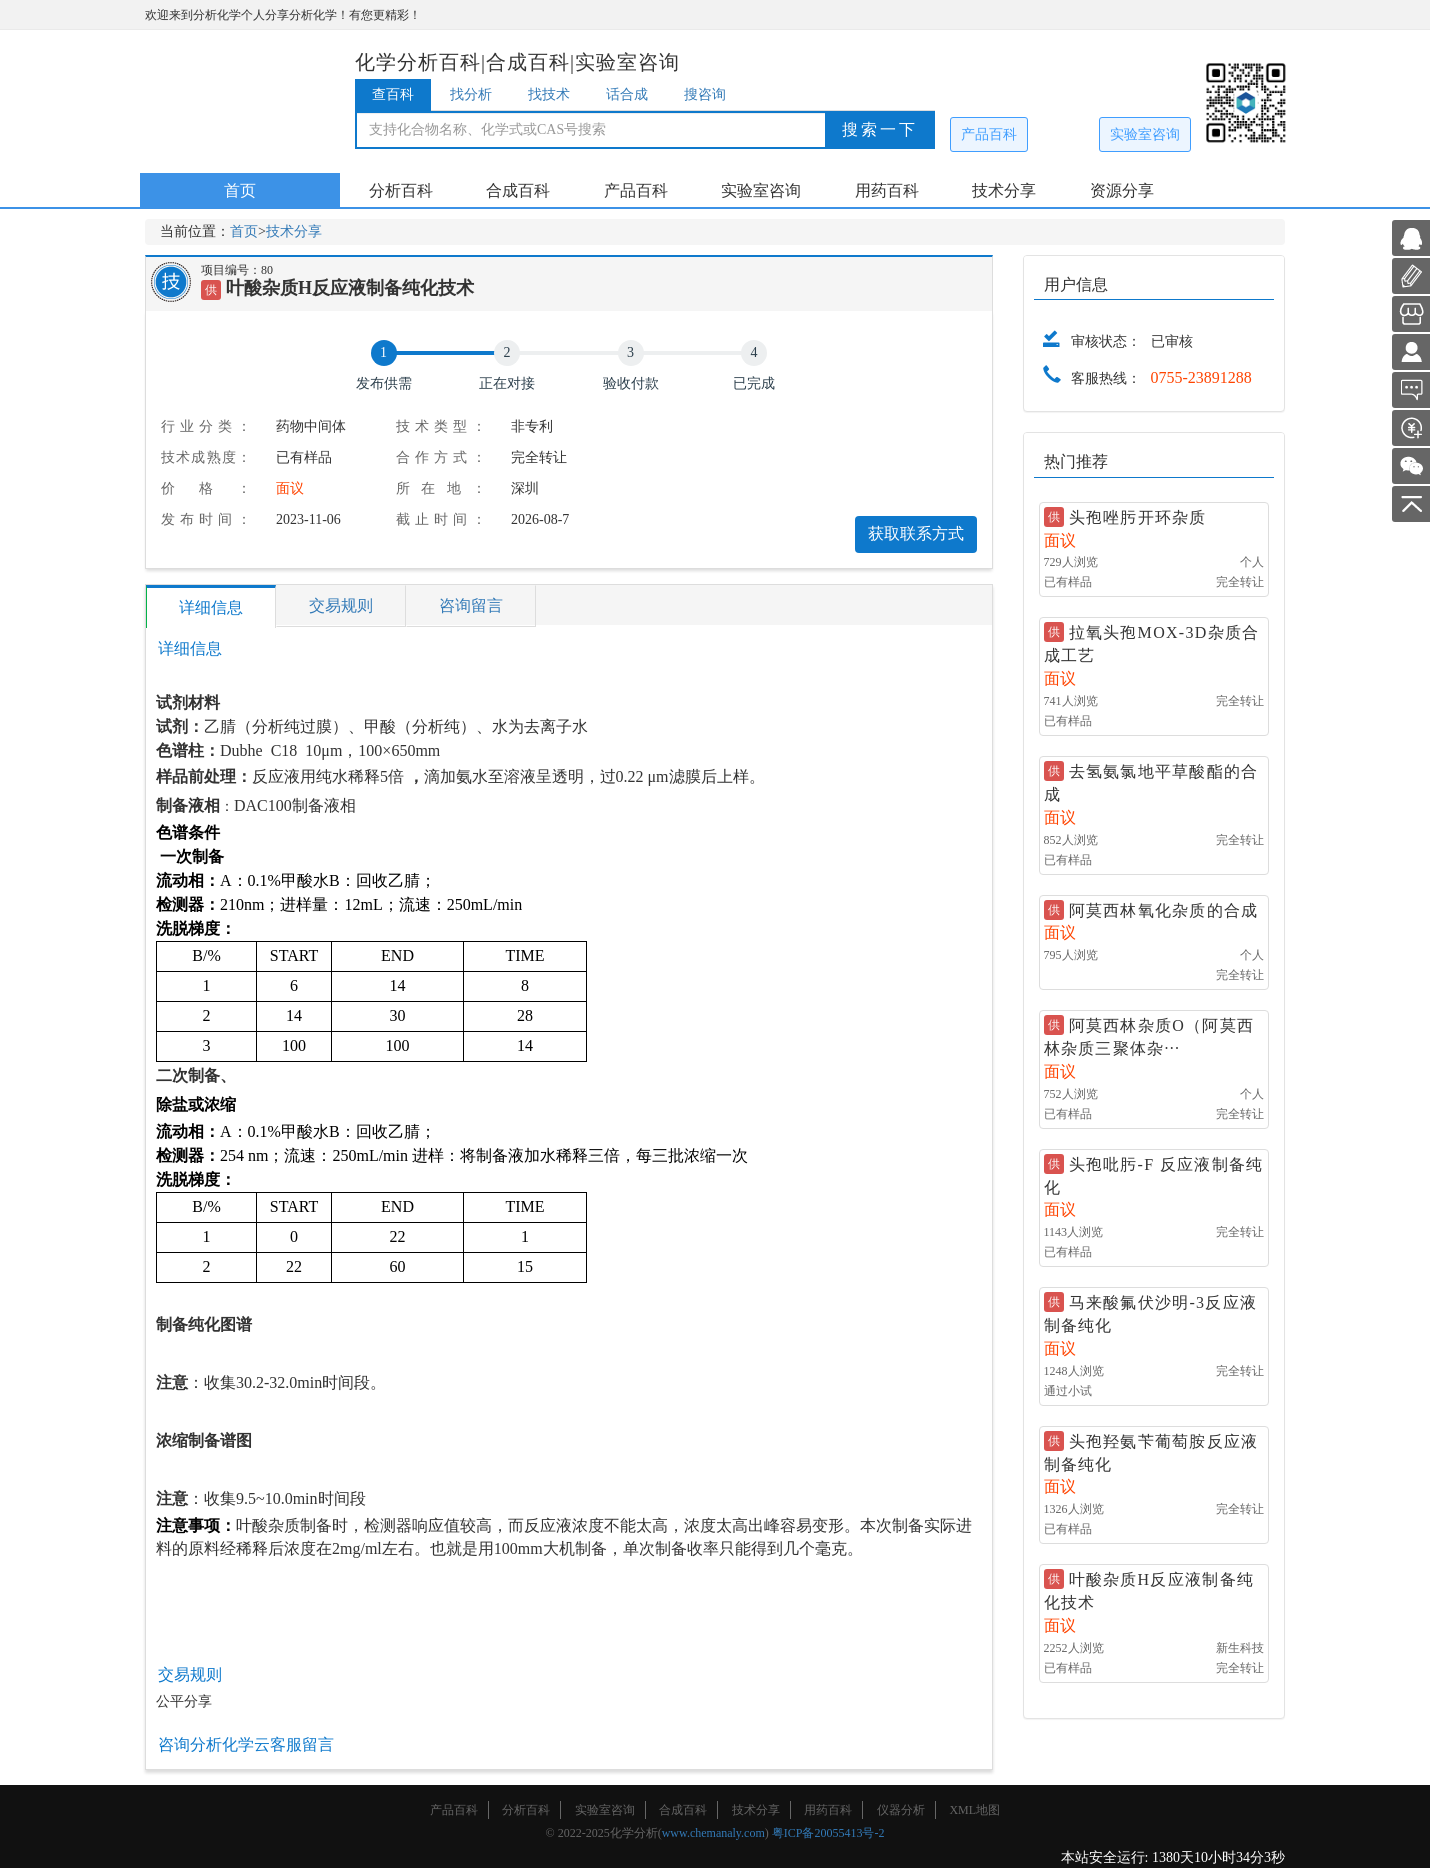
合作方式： (441, 457)
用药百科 (887, 190)
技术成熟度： (206, 457)
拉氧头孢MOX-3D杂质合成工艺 (1152, 644)
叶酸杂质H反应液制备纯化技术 (1149, 1591)
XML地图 (974, 1810)
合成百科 (518, 190)
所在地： (441, 488)
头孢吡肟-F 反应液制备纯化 (1154, 1176)
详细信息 (211, 607)
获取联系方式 (916, 533)
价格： (206, 488)
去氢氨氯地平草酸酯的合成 (1151, 783)
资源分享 (1122, 190)
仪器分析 (901, 1810)
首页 (240, 190)
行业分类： (206, 426)
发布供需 (384, 383)
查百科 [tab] (393, 94)
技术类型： (441, 426)
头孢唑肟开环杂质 (1138, 517)
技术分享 (1004, 190)
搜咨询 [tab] (705, 94)
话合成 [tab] (627, 94)
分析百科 (401, 190)
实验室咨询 (1145, 134)
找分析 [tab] (471, 94)
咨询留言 (471, 605)
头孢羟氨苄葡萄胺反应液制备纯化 (1151, 1453)
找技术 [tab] (549, 94)
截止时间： (441, 519)
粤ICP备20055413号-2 (828, 1833)
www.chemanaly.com (713, 1833)
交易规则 (341, 605)
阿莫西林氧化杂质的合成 (1164, 910)
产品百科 (989, 134)
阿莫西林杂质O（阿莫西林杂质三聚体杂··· (1149, 1037)
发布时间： (206, 519)
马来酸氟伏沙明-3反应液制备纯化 (1151, 1314)
